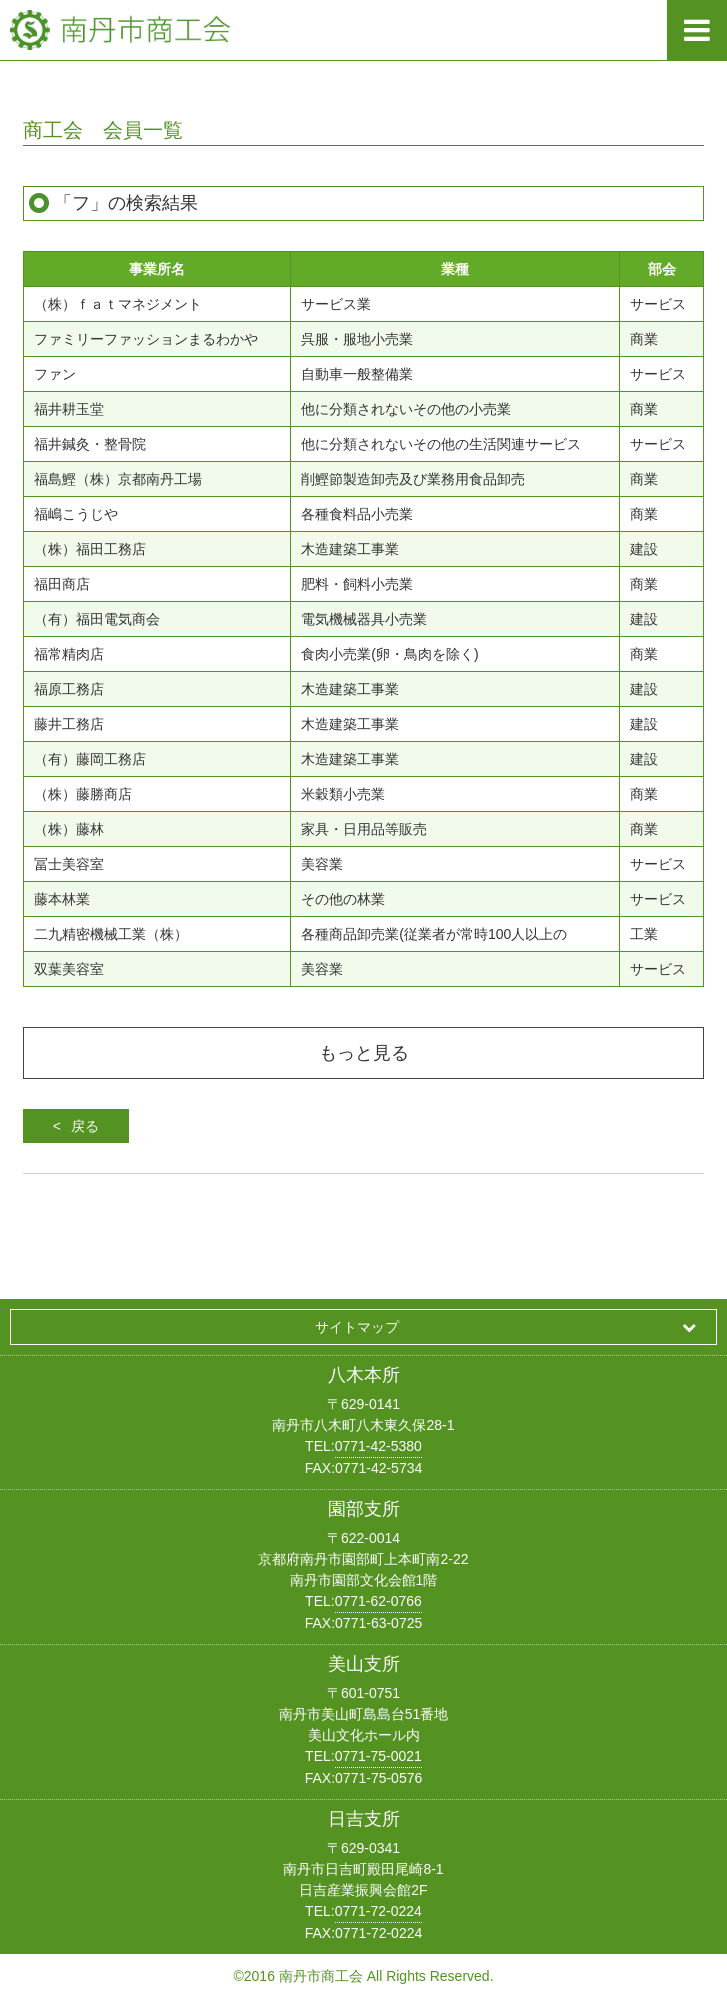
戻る (85, 1126)
